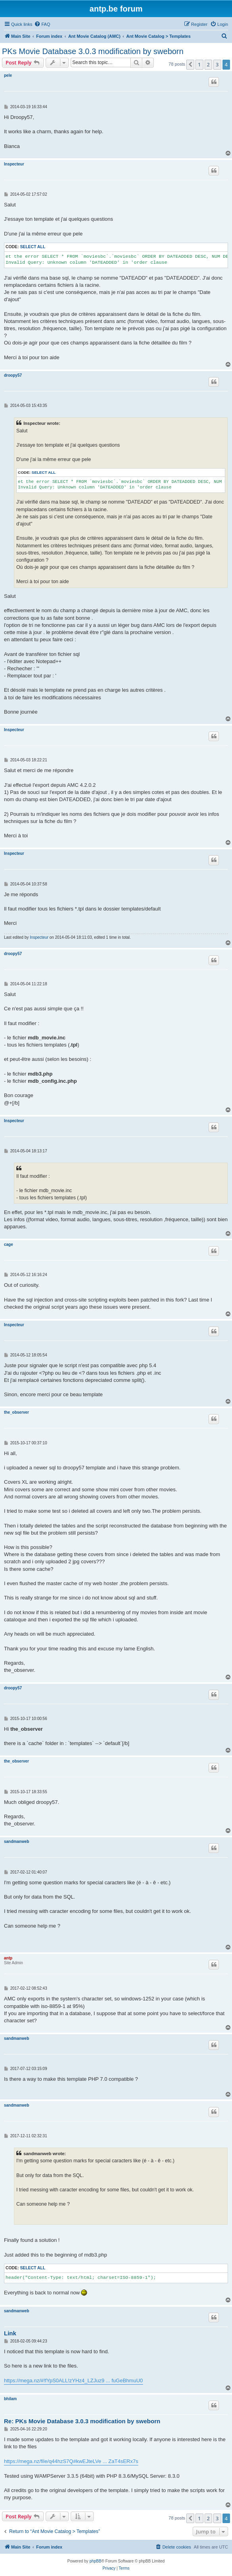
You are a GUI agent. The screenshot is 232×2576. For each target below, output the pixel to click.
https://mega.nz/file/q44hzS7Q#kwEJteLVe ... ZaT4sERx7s (71, 2461)
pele (8, 75)
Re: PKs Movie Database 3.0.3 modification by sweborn (82, 2421)
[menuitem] (42, 24)
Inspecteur (14, 164)
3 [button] (217, 64)
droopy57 (13, 375)
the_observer (16, 1412)
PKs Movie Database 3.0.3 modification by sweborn (93, 51)
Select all (32, 247)
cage (8, 1244)
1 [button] (199, 64)
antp (8, 1958)
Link (10, 2333)
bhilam (10, 2399)
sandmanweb (16, 1841)
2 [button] (208, 64)
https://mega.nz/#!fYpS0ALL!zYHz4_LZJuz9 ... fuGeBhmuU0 (73, 2380)
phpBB (95, 2561)
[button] (190, 64)
